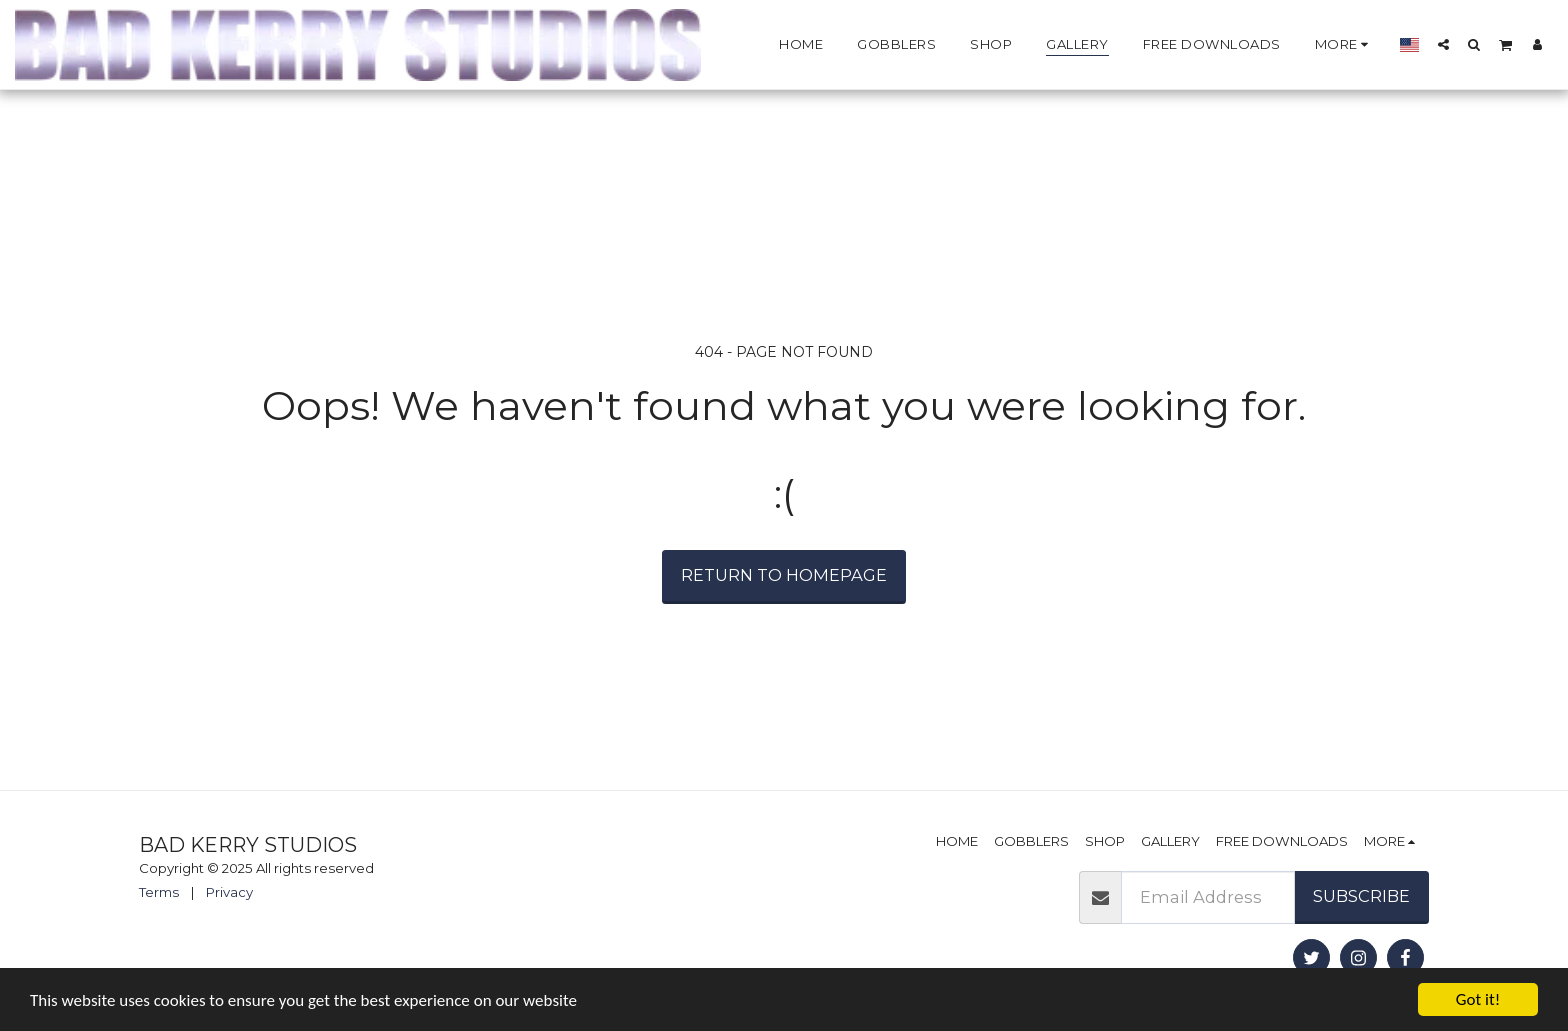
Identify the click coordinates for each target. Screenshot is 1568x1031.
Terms (159, 892)
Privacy (229, 892)
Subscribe (1361, 896)
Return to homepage (784, 575)
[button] (1443, 44)
